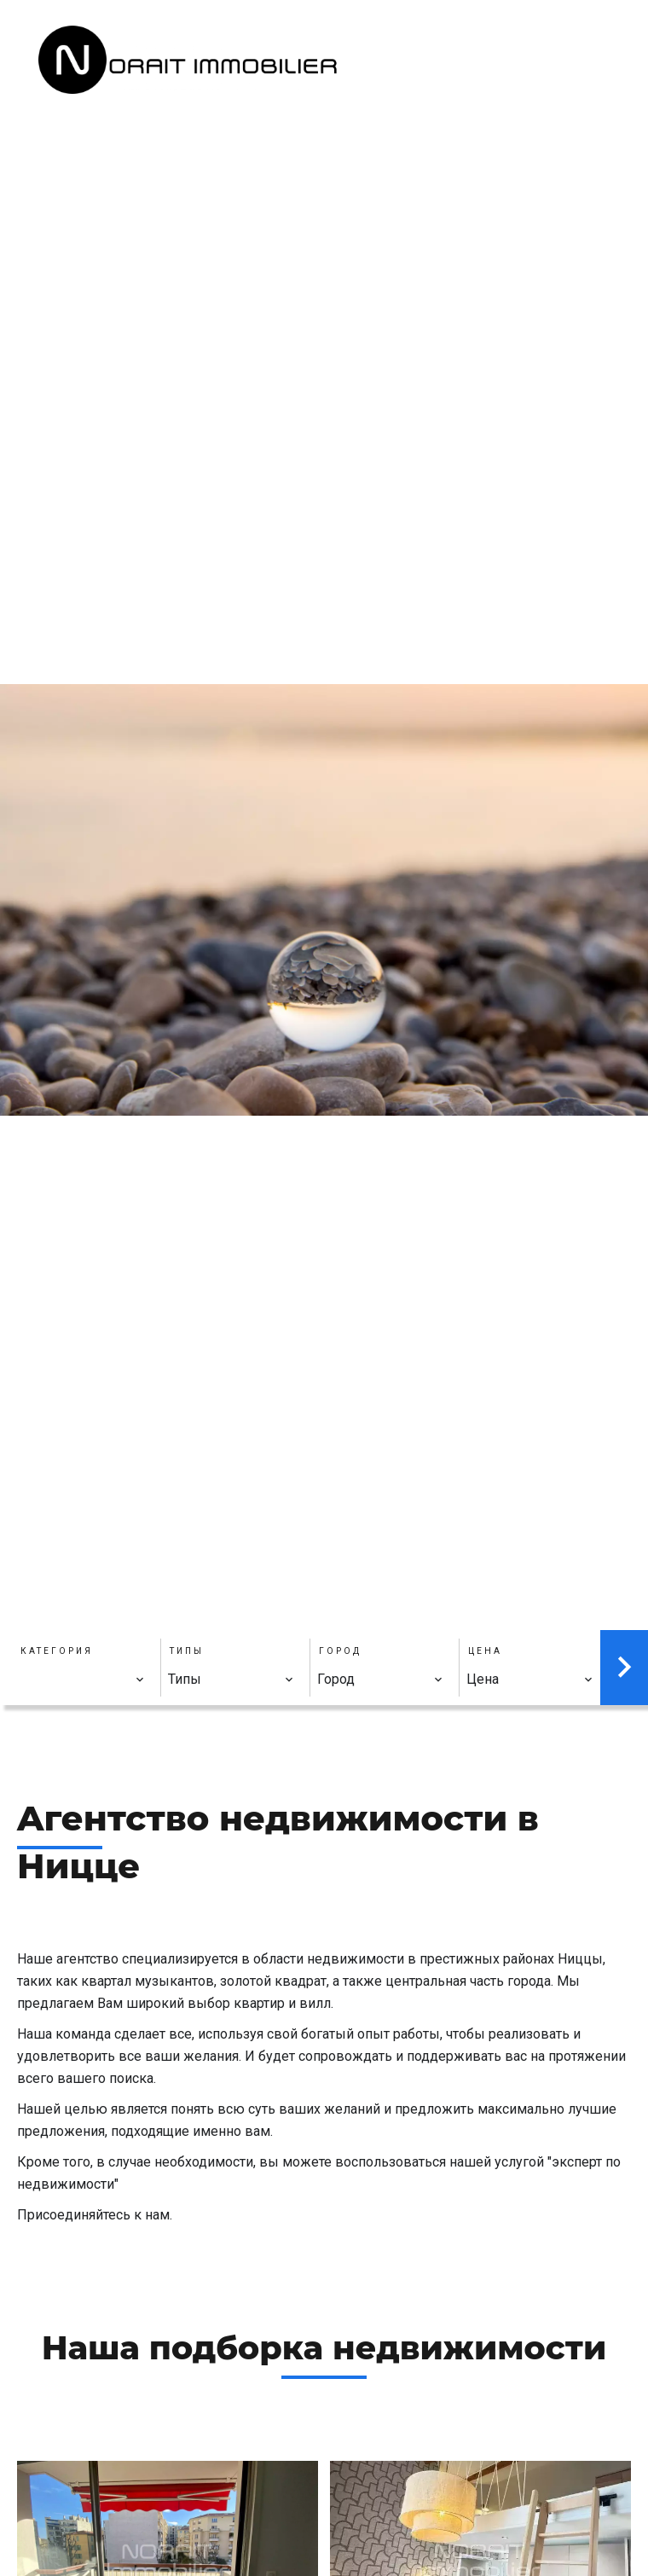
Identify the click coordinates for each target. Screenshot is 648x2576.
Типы (187, 1651)
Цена (485, 1651)
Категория (56, 1651)
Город (340, 1651)
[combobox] (82, 1679)
